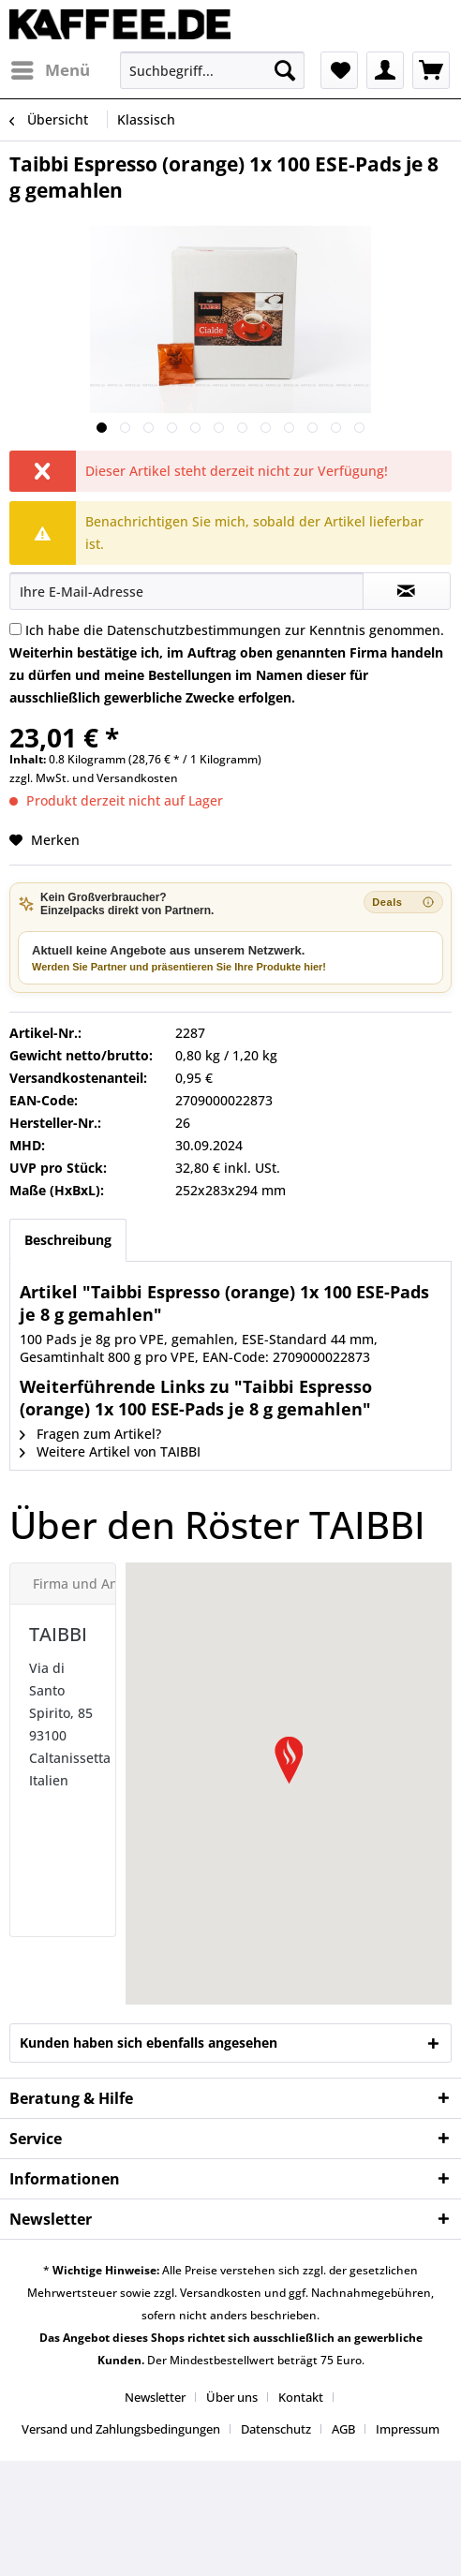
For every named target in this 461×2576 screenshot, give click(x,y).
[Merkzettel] (339, 70)
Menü (50, 68)
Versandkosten (137, 778)
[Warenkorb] (431, 70)
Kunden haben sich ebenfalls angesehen (148, 2042)
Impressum (407, 2429)
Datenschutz (276, 2429)
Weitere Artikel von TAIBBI (110, 1451)
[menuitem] (49, 70)
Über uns (232, 2397)
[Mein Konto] (385, 70)
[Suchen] (285, 70)
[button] (289, 1760)
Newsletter (155, 2397)
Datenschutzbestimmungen (194, 630)
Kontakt (300, 2397)
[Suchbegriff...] (212, 70)
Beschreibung (68, 1240)
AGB (343, 2429)
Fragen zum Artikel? (90, 1434)
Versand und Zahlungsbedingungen (121, 2429)
